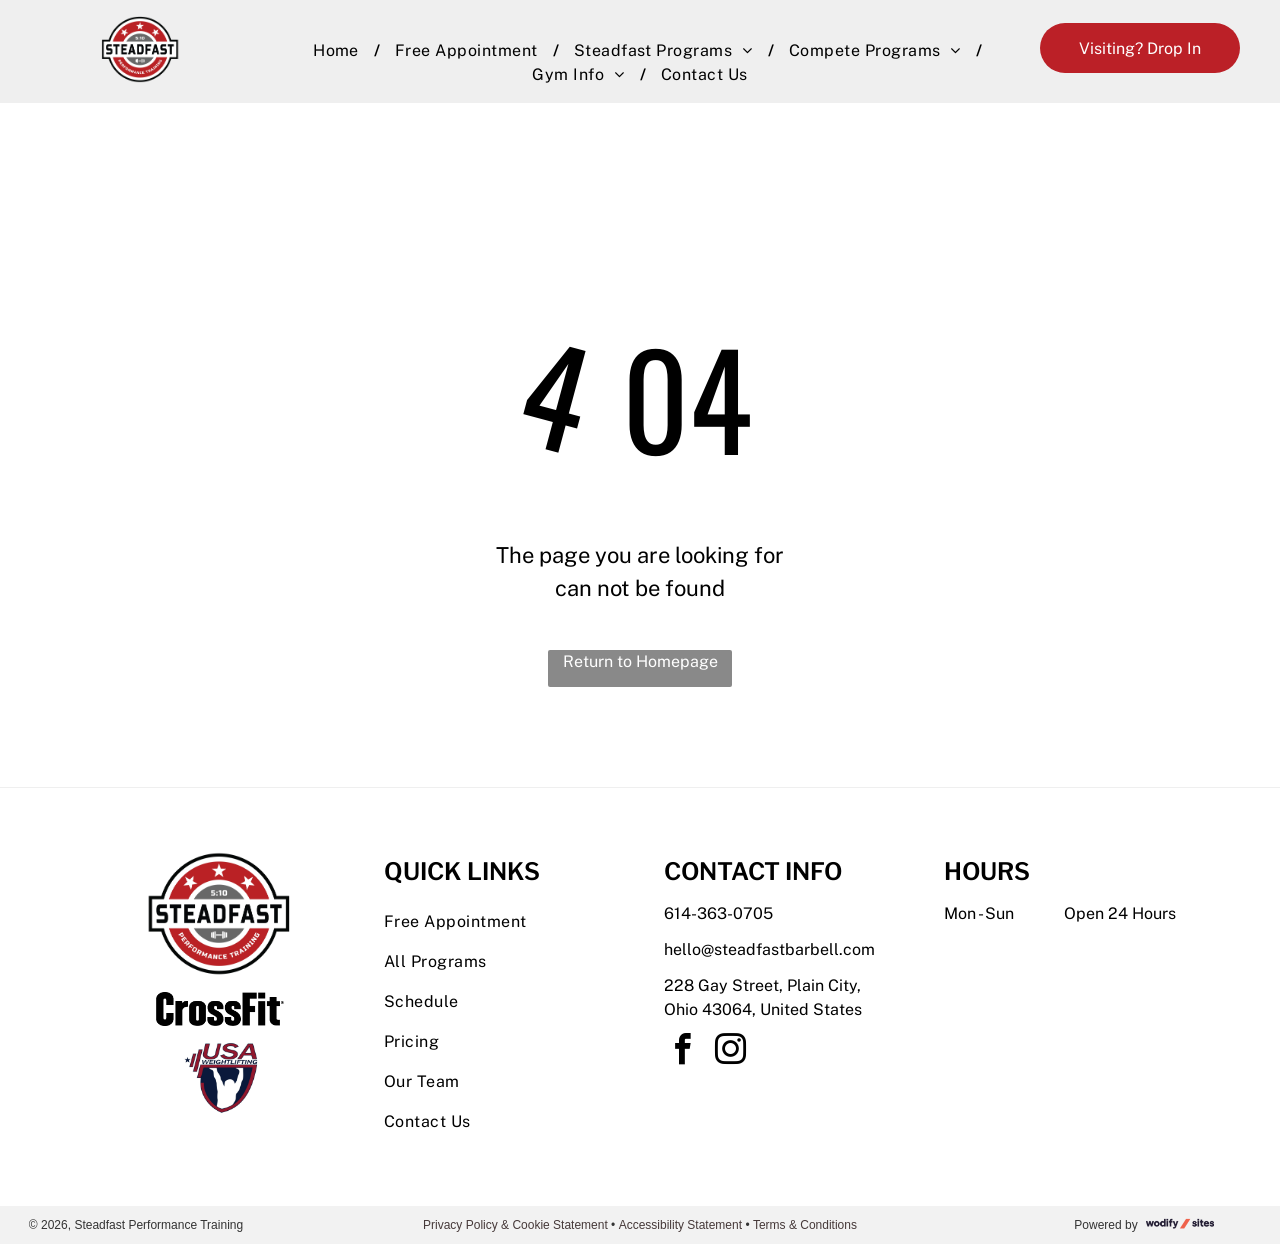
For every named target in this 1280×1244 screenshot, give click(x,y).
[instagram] (730, 1052)
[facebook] (682, 1052)
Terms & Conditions (805, 1225)
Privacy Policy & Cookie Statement (515, 1225)
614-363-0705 (718, 913)
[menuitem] (339, 51)
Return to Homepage (640, 661)
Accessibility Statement (680, 1225)
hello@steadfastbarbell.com (769, 949)
